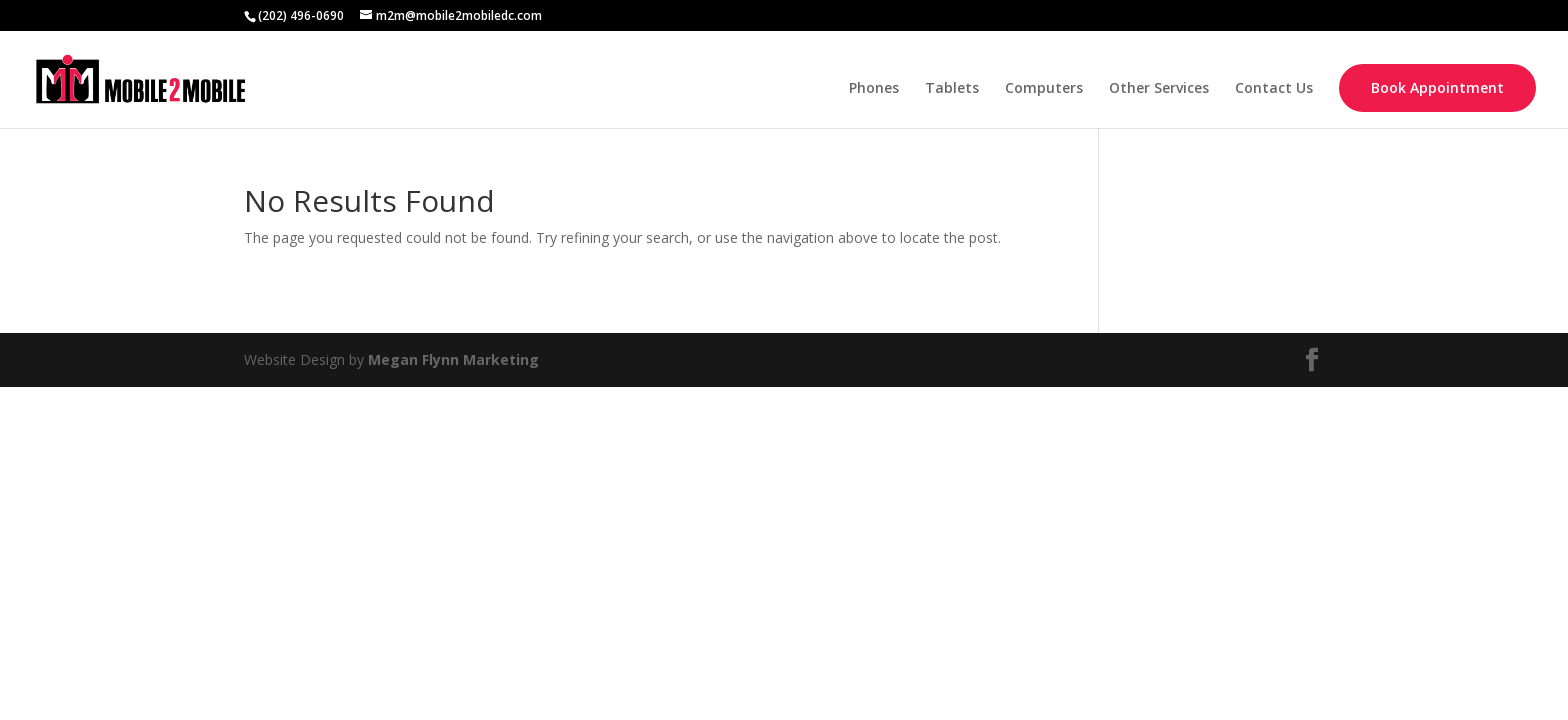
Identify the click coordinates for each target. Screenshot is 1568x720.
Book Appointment (1437, 87)
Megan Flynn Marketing (453, 359)
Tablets (952, 89)
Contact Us (1274, 89)
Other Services (1159, 89)
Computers (1044, 89)
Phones (874, 89)
